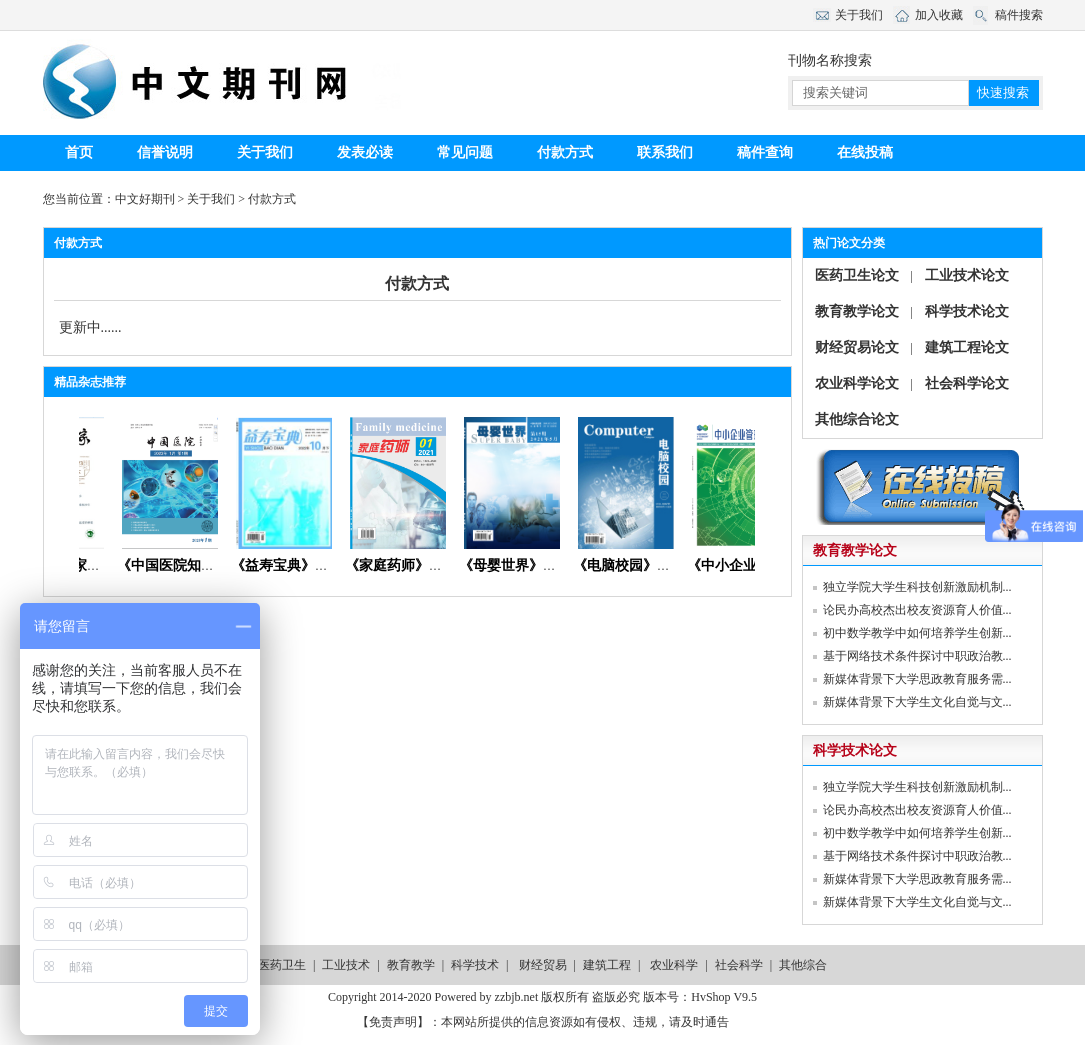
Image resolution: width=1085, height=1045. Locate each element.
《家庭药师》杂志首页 (421, 565)
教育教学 (411, 965)
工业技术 (346, 965)
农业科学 (674, 965)
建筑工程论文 (967, 347)
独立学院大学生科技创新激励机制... (917, 587)
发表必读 (365, 152)
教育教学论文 (857, 311)
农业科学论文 (857, 383)
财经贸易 (543, 965)
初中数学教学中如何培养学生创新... (917, 633)
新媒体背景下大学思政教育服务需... (917, 679)
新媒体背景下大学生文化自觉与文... (917, 702)
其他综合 (803, 965)
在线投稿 (865, 152)
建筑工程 (607, 965)
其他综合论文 (857, 419)
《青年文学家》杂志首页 (86, 565)
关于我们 (265, 152)
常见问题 (465, 152)
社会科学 (739, 965)
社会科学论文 (967, 383)
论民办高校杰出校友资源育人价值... (917, 610)
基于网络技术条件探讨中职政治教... (917, 656)
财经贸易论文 (857, 347)
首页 (79, 152)
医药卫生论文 (857, 275)
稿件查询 (765, 152)
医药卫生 (282, 965)
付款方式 (565, 152)
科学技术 (475, 965)
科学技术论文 (967, 311)
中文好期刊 (145, 199)
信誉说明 (165, 152)
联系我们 (665, 152)
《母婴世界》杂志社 (528, 565)
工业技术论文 (967, 275)
